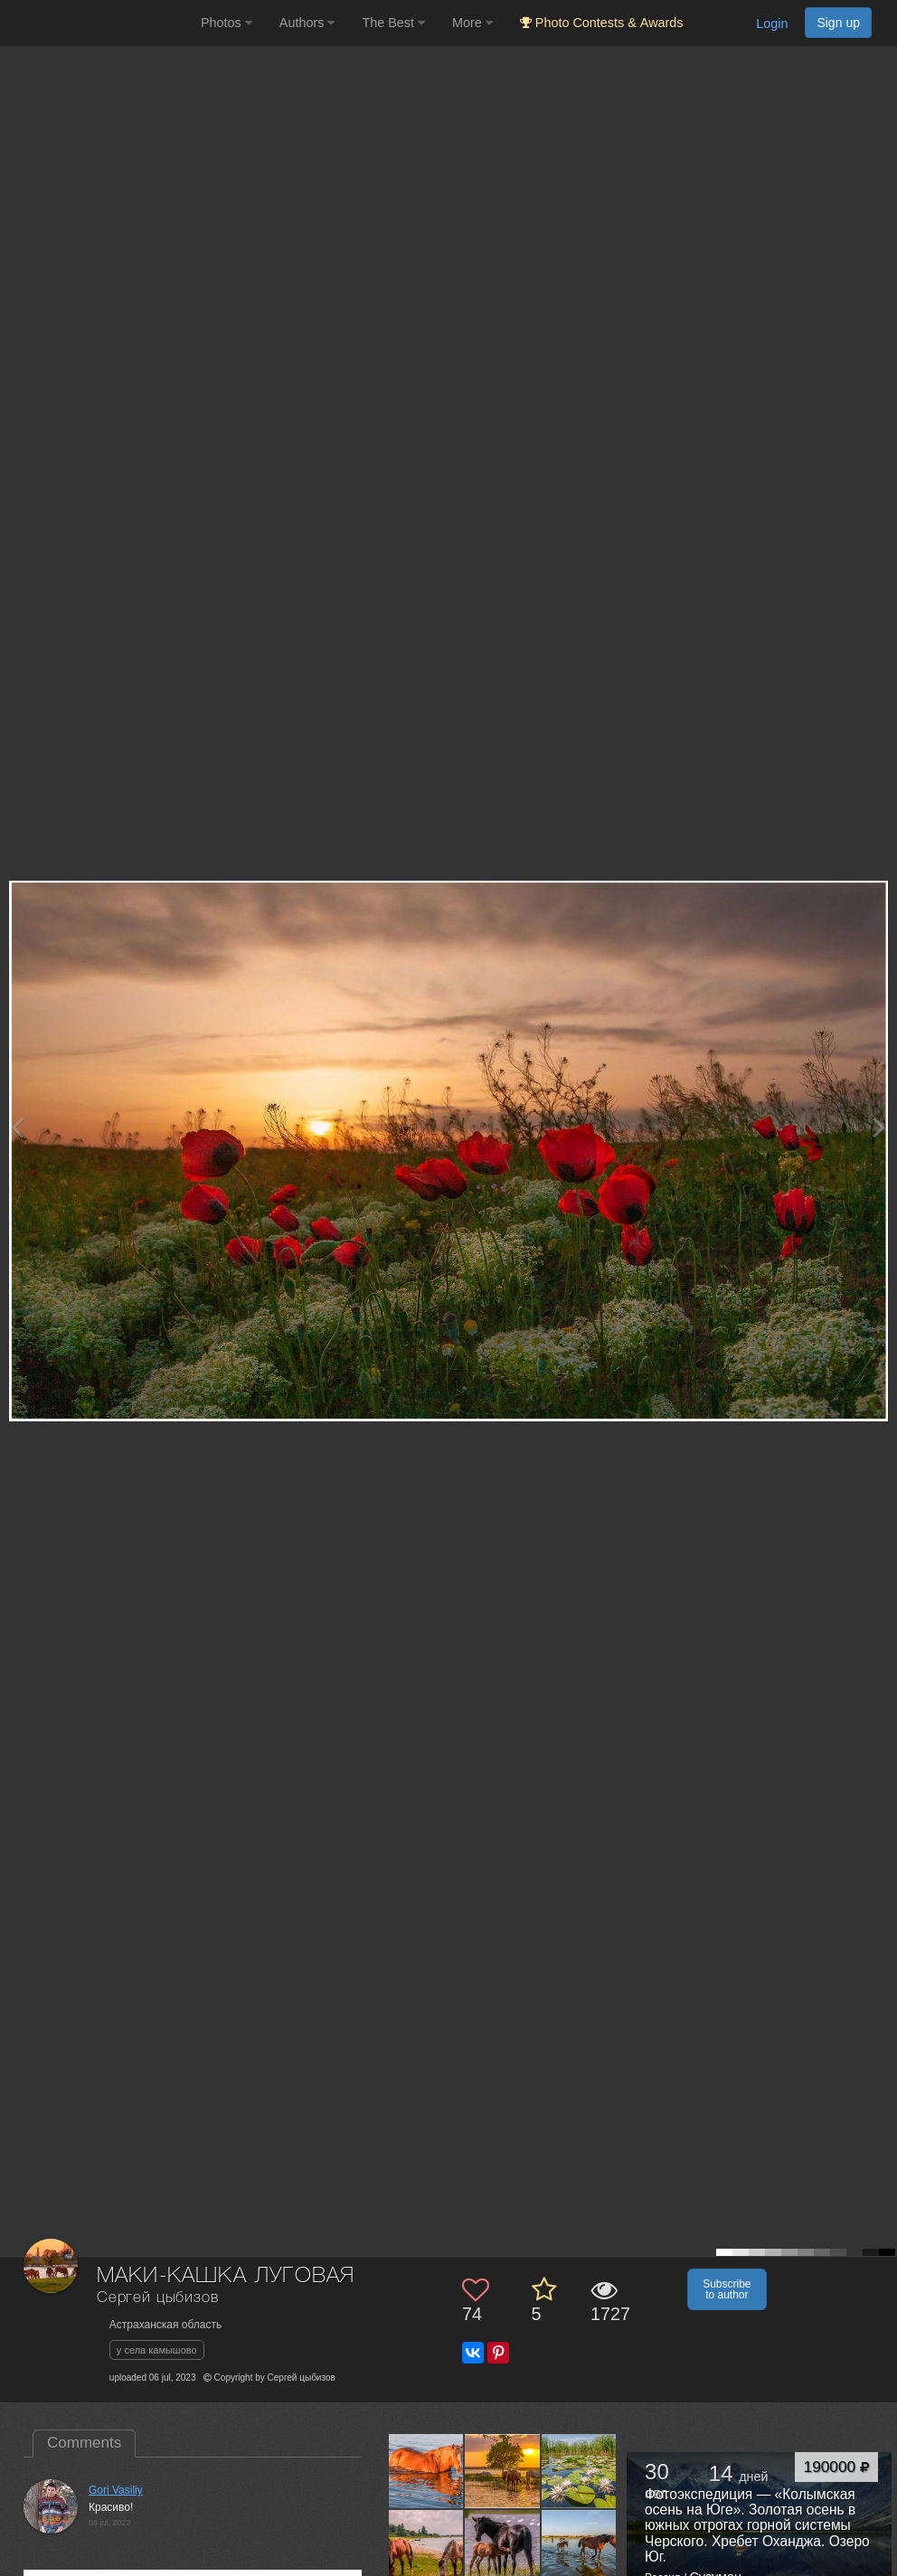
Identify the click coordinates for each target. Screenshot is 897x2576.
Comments (84, 2442)
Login (772, 23)
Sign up (838, 22)
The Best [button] (393, 22)
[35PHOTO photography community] (98, 23)
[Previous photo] (17, 1127)
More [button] (472, 22)
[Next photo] (879, 1127)
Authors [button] (307, 22)
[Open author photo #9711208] (502, 2547)
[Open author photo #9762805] (579, 2471)
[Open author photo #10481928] (502, 2471)
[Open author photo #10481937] (426, 2471)
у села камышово (157, 2350)
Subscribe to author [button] (727, 2289)
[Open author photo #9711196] (579, 2547)
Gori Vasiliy (116, 2490)
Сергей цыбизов (158, 2298)
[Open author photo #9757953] (426, 2547)
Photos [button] (226, 22)
